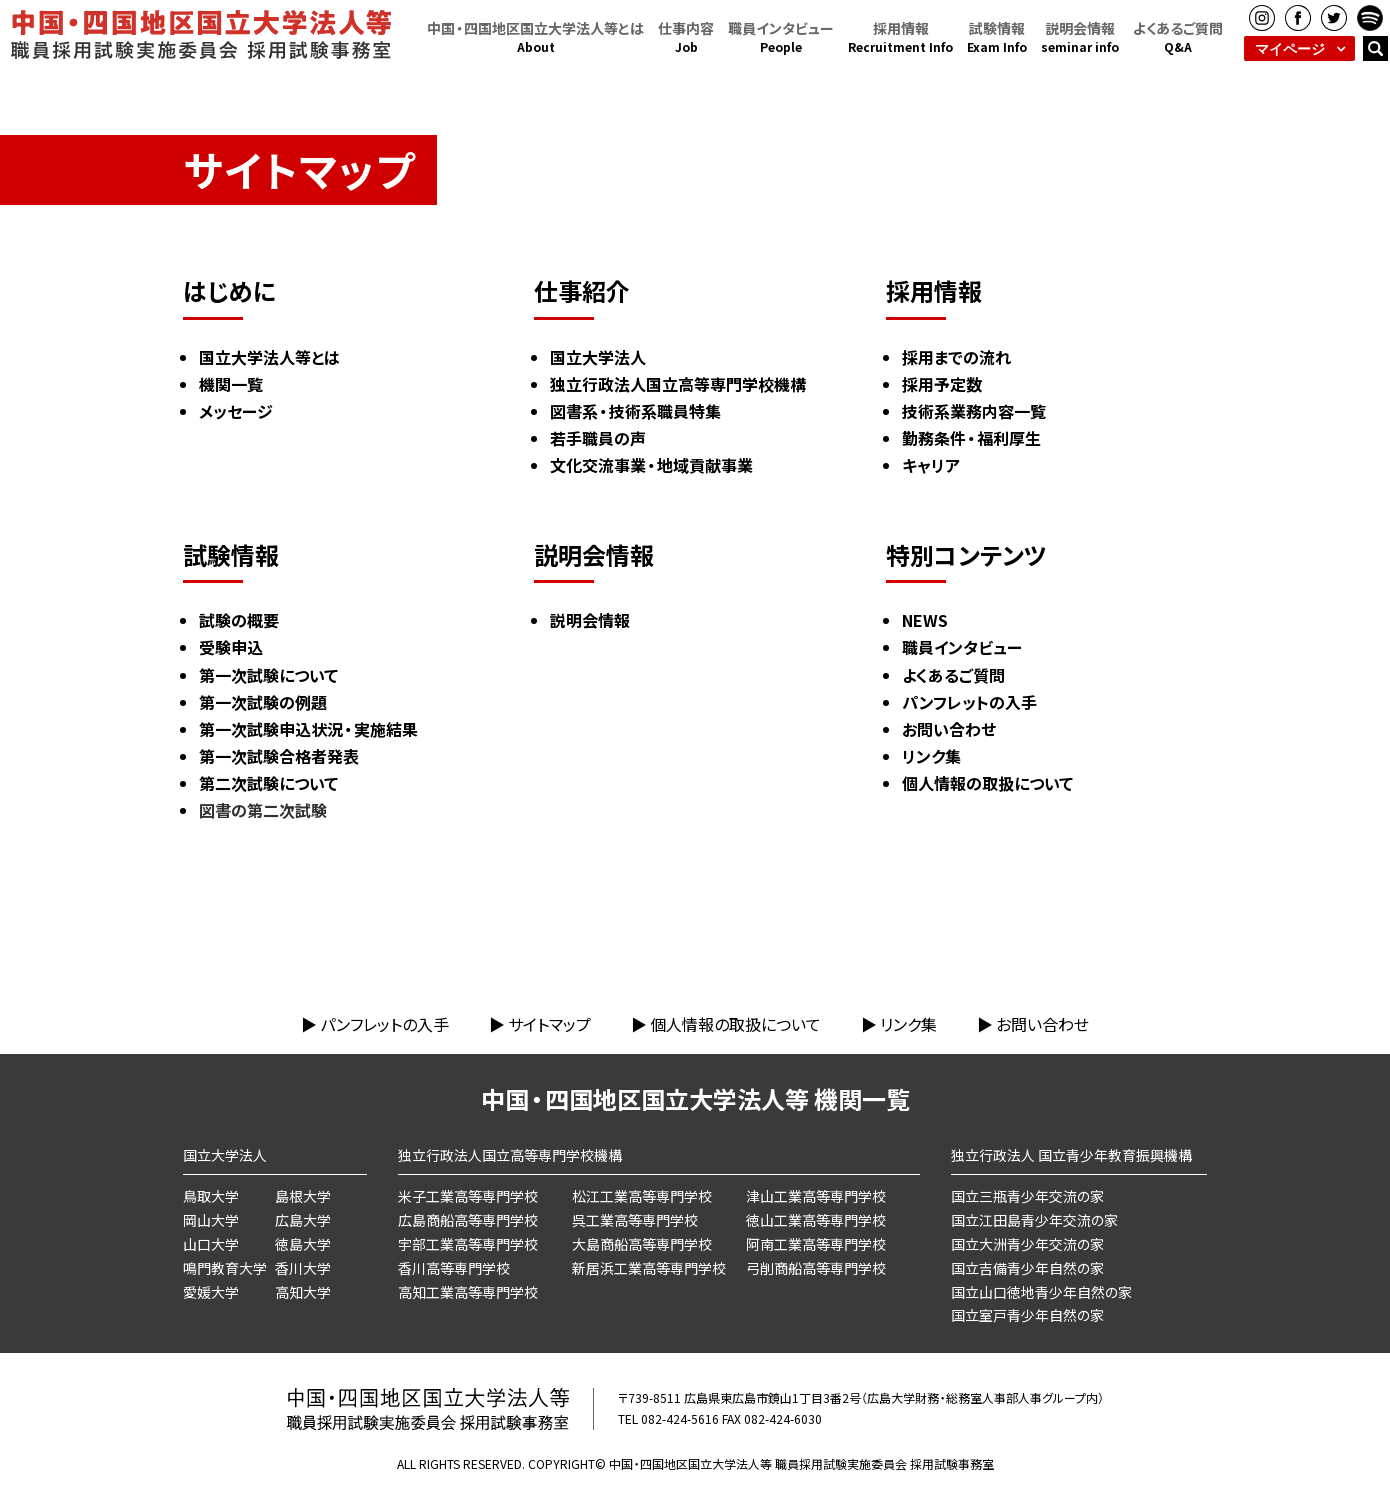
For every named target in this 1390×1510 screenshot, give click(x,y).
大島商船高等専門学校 (642, 1244)
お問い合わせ (1042, 1024)
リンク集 (908, 1024)
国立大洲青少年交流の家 (1027, 1244)
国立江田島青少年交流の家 (1034, 1220)
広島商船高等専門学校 (468, 1220)
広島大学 (303, 1220)
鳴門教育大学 (225, 1268)
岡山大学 (211, 1220)
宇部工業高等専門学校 (468, 1244)
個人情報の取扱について (735, 1024)
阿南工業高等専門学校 (816, 1244)
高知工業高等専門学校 (468, 1292)
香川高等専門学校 (454, 1268)
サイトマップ (549, 1024)
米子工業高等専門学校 (468, 1196)
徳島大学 (303, 1244)
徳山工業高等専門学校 (816, 1220)
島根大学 (303, 1196)
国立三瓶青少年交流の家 (1027, 1196)
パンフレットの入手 (384, 1024)
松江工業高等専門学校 (642, 1196)
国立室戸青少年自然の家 (1027, 1315)
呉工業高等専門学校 (635, 1220)
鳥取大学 (211, 1196)
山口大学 (211, 1244)
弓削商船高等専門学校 (816, 1268)
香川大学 (303, 1268)
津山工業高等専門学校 (816, 1196)
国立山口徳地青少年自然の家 (1041, 1292)
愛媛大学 (211, 1292)
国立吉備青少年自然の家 (1027, 1268)
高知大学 (303, 1292)
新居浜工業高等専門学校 (649, 1268)
